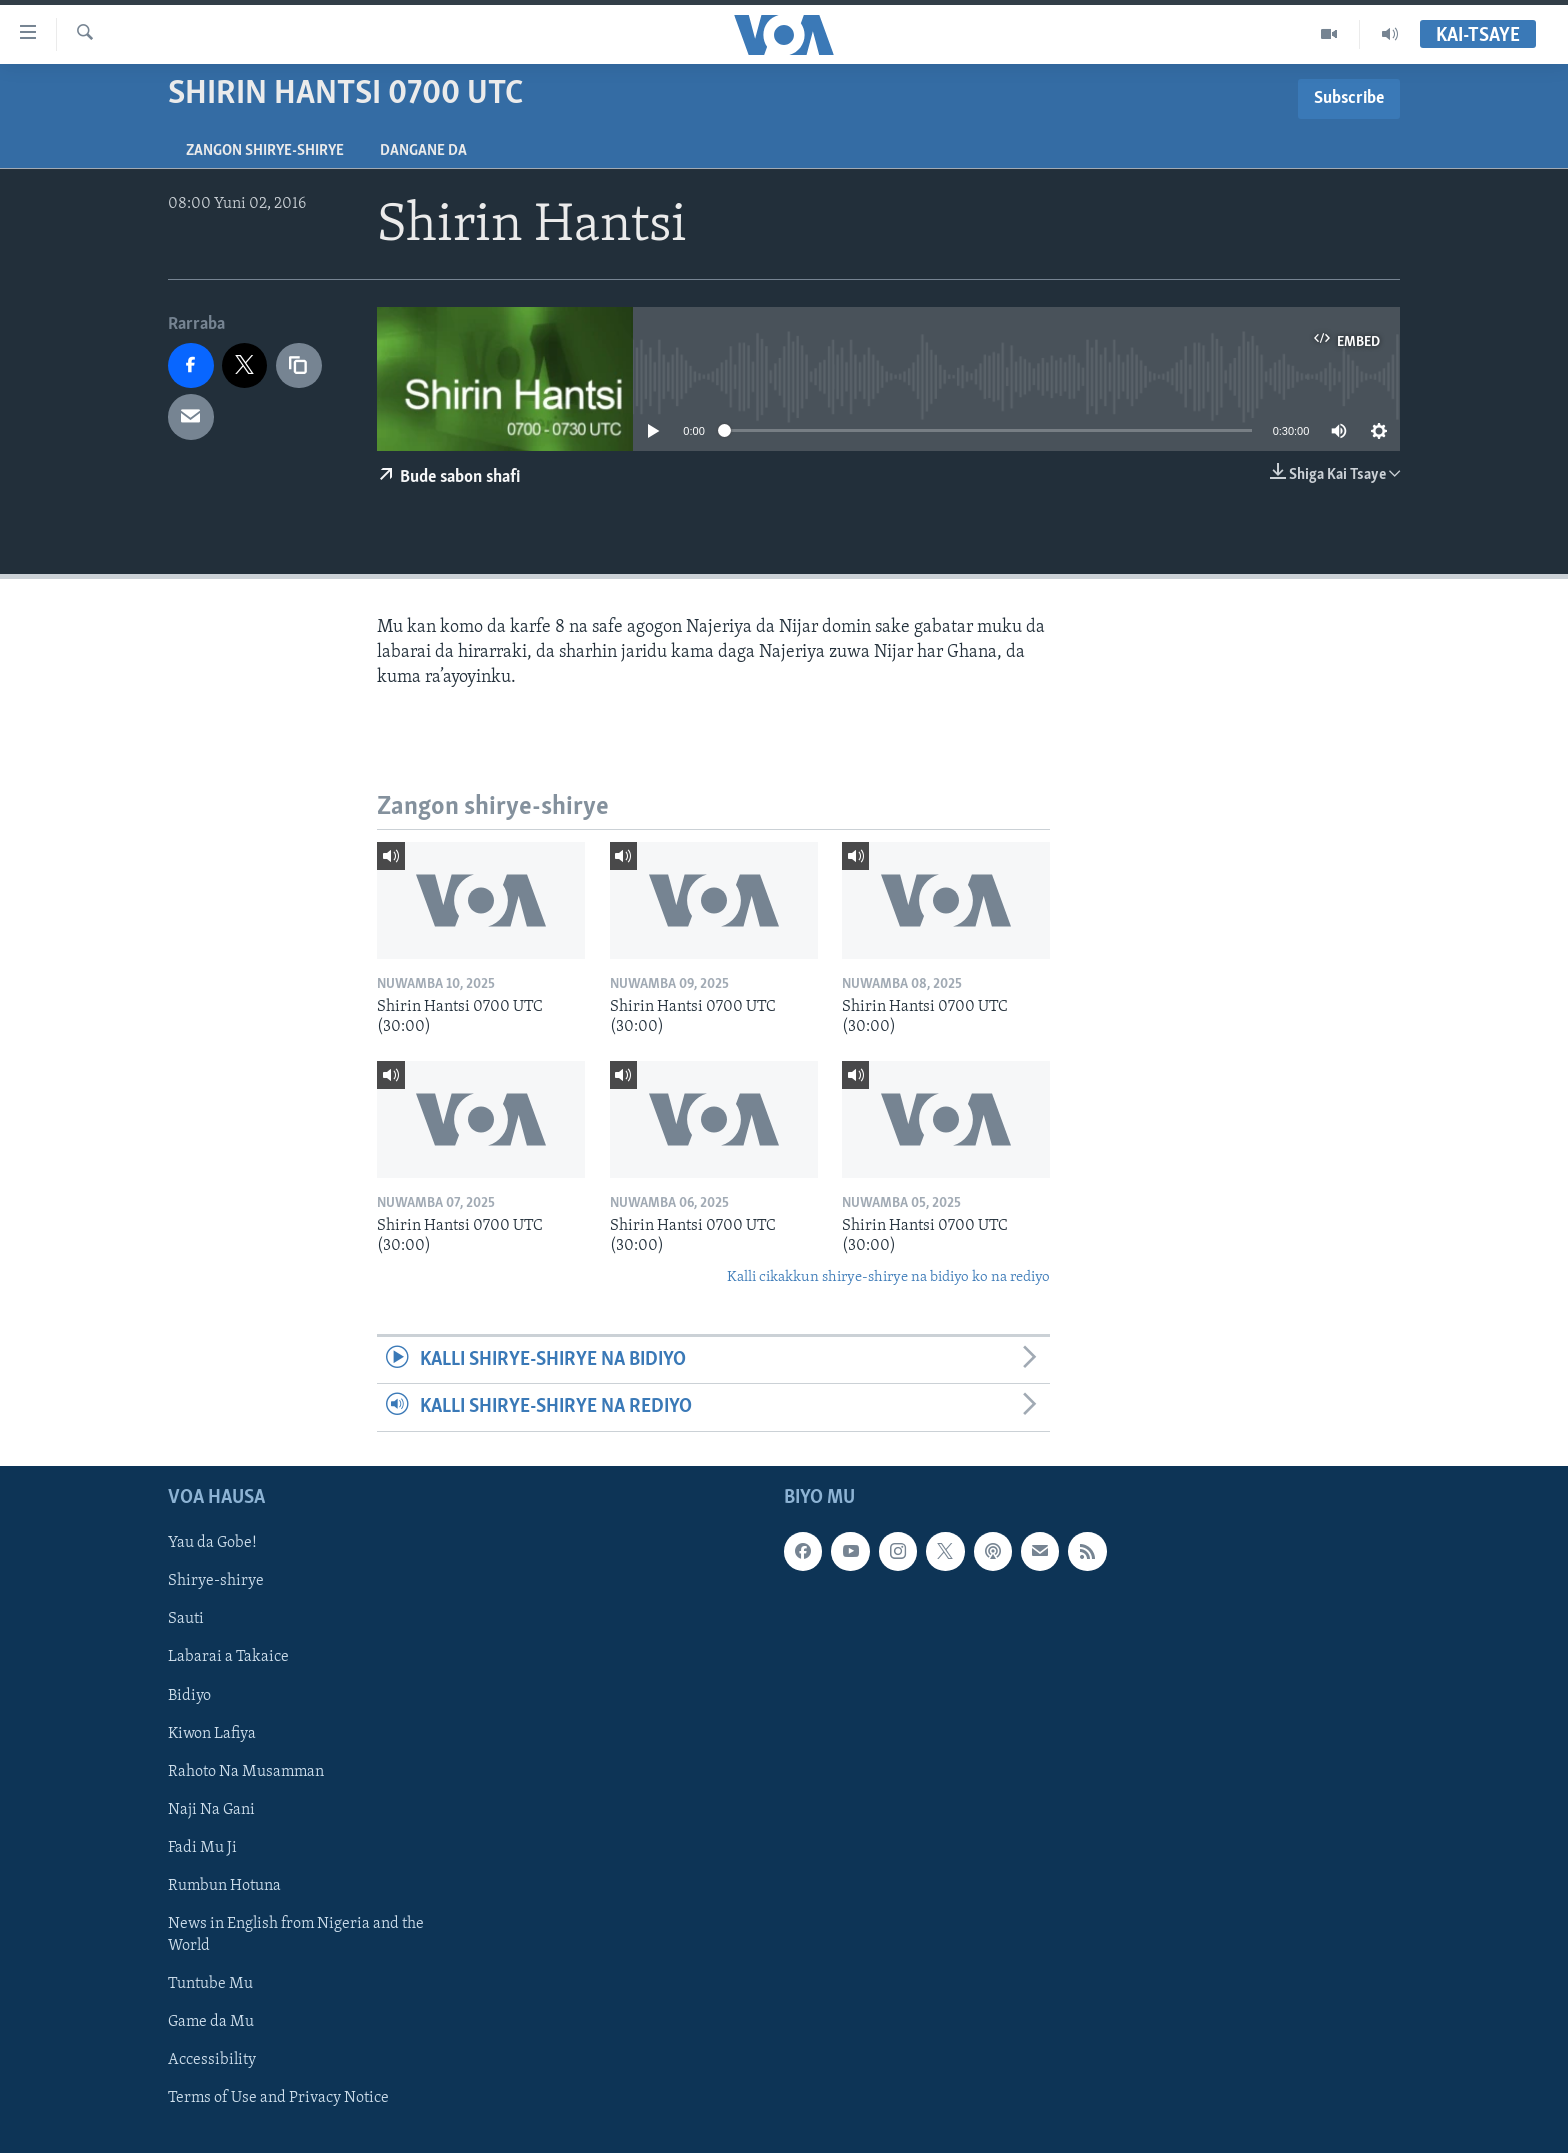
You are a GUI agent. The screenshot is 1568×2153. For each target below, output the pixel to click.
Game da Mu (211, 2022)
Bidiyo (189, 1695)
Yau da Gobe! (212, 1543)
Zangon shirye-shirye (265, 151)
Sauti (186, 1619)
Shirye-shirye (216, 1581)
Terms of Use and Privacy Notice (278, 2098)
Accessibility (212, 2060)
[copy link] (299, 366)
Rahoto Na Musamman (246, 1771)
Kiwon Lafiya (212, 1733)
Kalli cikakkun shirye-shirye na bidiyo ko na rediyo (888, 1277)
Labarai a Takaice (228, 1657)
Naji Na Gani (211, 1809)
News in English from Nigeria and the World (296, 1934)
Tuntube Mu (210, 1984)
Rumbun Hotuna (224, 1885)
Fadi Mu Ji (202, 1847)
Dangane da (423, 151)
